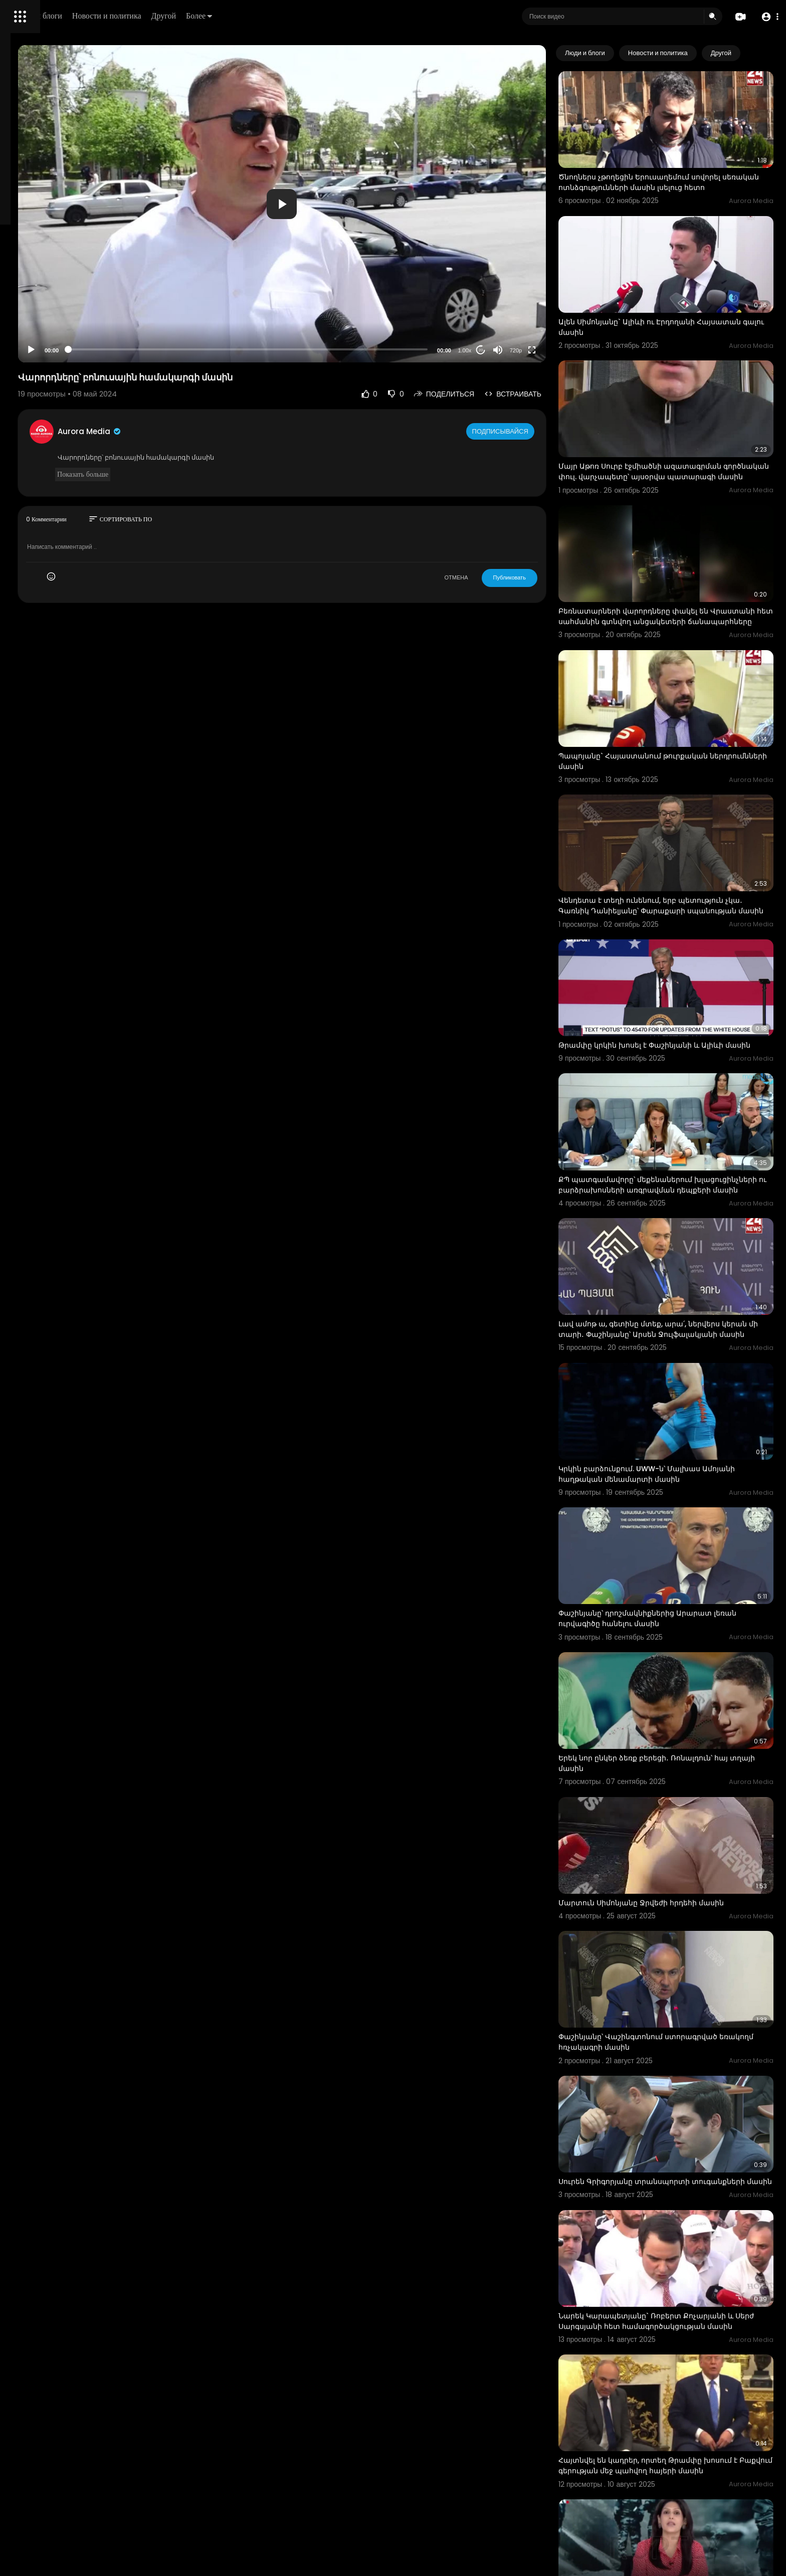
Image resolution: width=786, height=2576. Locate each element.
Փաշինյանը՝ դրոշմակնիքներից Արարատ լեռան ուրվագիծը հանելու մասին (674, 1461)
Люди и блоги (179, 16)
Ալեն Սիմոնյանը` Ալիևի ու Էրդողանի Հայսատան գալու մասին (666, 296)
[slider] (332, 349)
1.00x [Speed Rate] (503, 350)
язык (66, 352)
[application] (366, 203)
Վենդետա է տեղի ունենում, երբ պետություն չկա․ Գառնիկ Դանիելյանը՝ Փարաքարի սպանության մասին (680, 818)
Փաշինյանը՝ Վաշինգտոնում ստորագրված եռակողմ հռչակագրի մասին (677, 1832)
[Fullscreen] (571, 350)
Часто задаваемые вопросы (55, 305)
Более (339, 16)
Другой (304, 16)
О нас (21, 340)
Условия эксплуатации (47, 317)
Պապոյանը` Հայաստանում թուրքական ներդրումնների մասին (672, 686)
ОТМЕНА (495, 577)
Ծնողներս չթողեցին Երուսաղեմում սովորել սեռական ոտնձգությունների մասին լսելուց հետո (679, 169)
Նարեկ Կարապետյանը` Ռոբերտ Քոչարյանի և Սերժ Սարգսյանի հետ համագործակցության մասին (685, 2092)
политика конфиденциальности (60, 329)
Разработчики (33, 352)
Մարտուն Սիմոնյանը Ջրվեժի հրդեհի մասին (680, 1711)
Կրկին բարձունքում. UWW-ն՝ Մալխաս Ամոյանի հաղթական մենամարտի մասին (675, 1334)
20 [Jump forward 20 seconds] (519, 350)
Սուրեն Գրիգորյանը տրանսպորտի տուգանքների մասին (663, 1959)
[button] (767, 17)
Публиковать (548, 577)
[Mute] (537, 350)
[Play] (161, 350)
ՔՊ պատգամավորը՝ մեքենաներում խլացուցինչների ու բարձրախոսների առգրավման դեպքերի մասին (668, 1077)
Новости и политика (247, 16)
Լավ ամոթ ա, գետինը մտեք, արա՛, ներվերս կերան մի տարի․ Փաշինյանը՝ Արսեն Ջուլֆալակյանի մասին (678, 1208)
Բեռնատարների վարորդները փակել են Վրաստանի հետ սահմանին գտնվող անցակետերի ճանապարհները (672, 559)
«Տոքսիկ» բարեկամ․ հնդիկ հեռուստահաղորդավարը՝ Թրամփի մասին (678, 2349)
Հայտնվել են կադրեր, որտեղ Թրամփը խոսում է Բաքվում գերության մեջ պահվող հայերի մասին (684, 2223)
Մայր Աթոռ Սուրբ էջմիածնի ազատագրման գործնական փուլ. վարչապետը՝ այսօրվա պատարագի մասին (679, 428)
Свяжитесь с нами (63, 340)
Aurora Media (219, 431)
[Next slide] (760, 53)
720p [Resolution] (554, 350)
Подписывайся (540, 431)
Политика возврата (41, 293)
